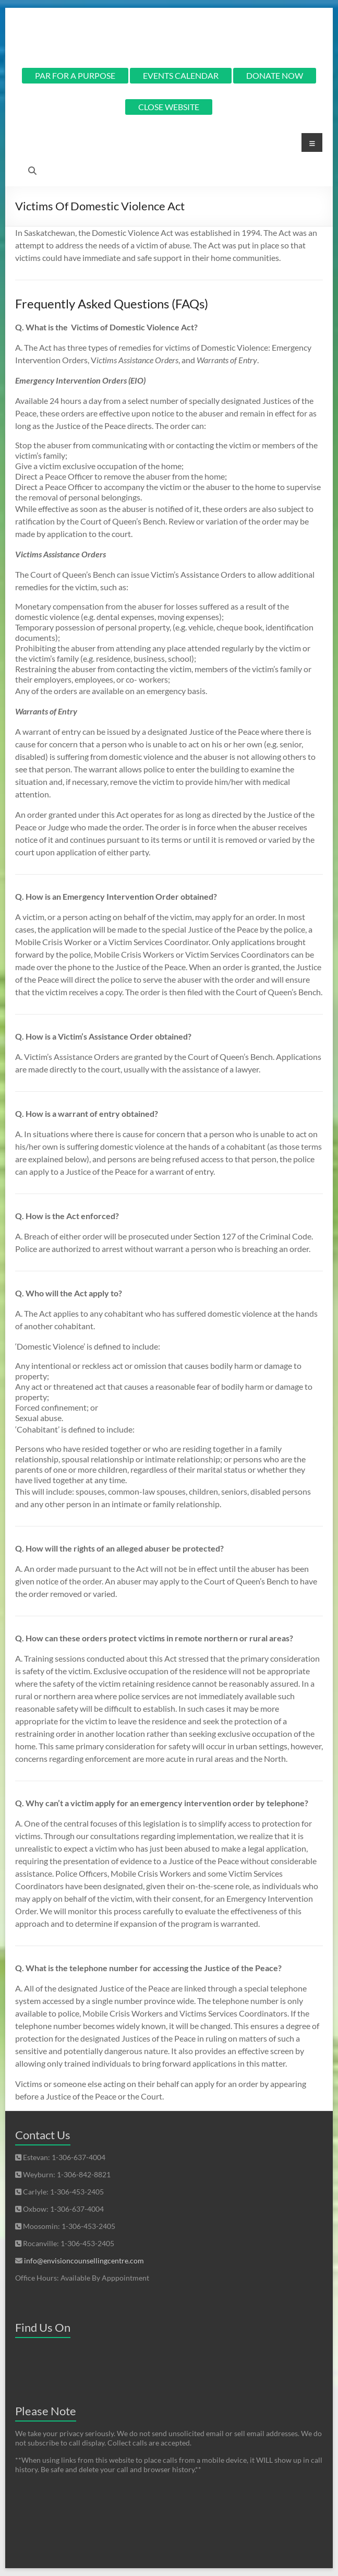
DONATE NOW (274, 75)
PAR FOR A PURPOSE (75, 75)
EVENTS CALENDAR (181, 75)
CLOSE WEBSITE (168, 107)
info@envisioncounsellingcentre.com (84, 2260)
